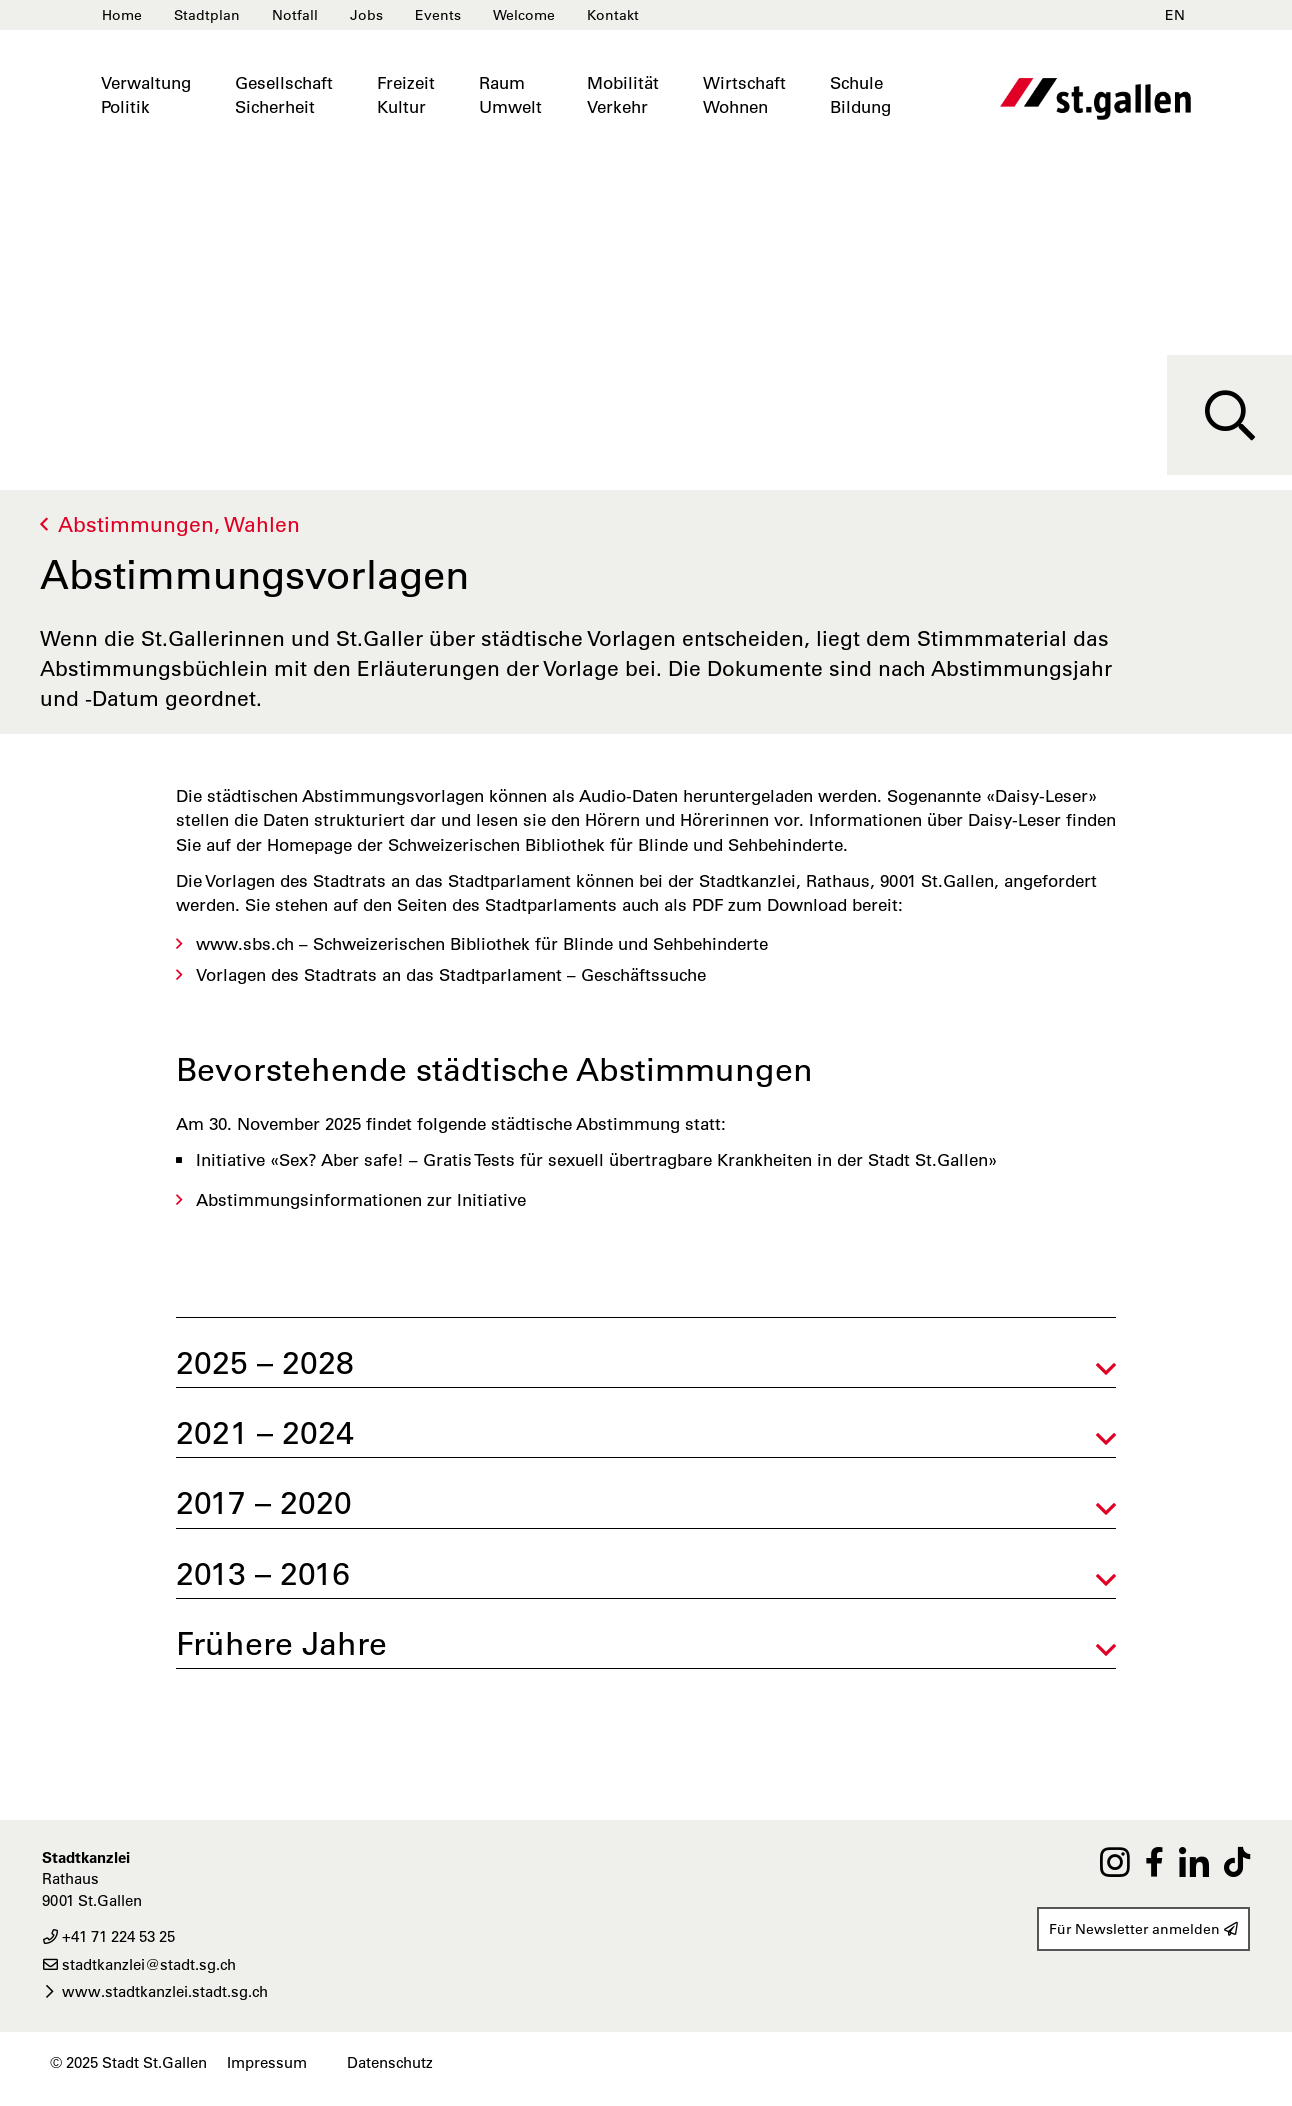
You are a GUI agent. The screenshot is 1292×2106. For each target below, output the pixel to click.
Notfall (295, 15)
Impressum (267, 2062)
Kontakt (613, 15)
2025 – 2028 (265, 1362)
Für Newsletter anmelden (1143, 1929)
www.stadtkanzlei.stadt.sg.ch (155, 1991)
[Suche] (1229, 415)
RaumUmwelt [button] (510, 95)
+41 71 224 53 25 (108, 1936)
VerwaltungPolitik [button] (146, 95)
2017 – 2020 (264, 1502)
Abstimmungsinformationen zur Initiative (361, 1200)
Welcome (524, 15)
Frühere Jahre (281, 1643)
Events (438, 15)
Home (122, 15)
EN (1175, 15)
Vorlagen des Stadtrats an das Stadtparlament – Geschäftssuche (451, 975)
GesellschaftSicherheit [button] (284, 95)
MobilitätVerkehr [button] (623, 95)
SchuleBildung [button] (860, 95)
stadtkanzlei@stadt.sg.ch (139, 1964)
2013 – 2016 (263, 1573)
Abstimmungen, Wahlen (179, 524)
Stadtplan (207, 15)
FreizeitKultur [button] (406, 95)
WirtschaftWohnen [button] (744, 95)
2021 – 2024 (265, 1432)
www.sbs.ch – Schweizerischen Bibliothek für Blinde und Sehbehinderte (482, 944)
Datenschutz (390, 2062)
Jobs (366, 15)
